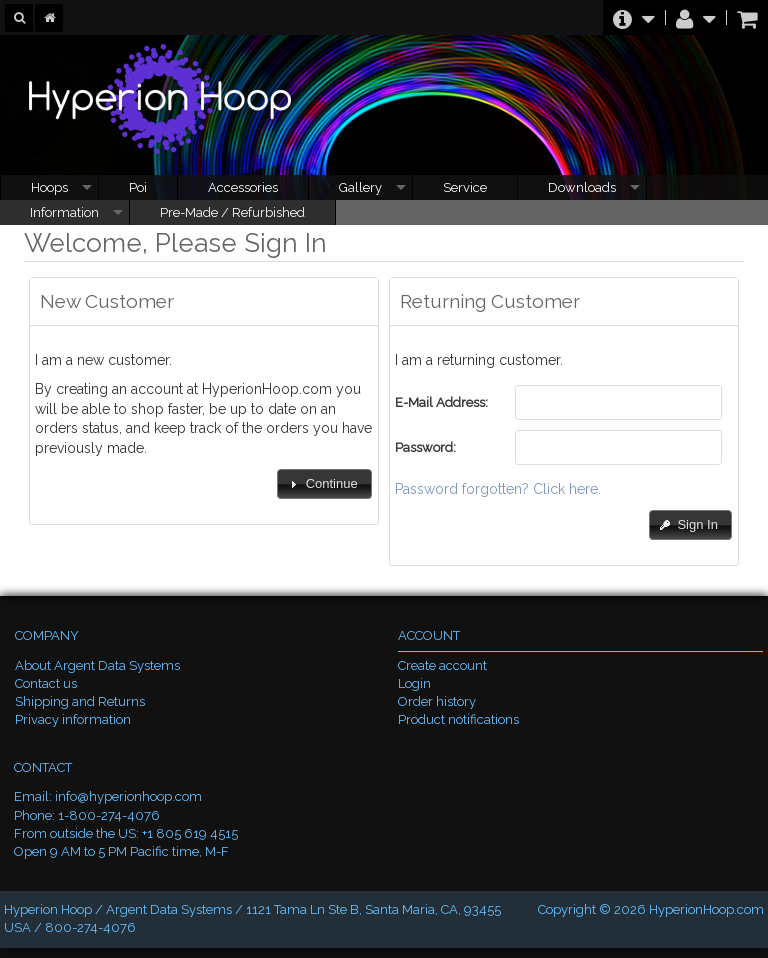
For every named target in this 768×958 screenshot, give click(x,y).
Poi (138, 187)
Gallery (360, 187)
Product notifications (458, 719)
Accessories (243, 187)
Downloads (582, 187)
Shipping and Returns (80, 701)
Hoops (49, 187)
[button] (324, 484)
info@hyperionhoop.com (128, 796)
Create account (442, 665)
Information (64, 212)
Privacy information (73, 719)
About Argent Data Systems (97, 665)
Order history (437, 701)
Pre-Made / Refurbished (232, 212)
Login (414, 683)
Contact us (46, 683)
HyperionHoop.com (706, 909)
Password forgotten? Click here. (498, 489)
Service (465, 187)
